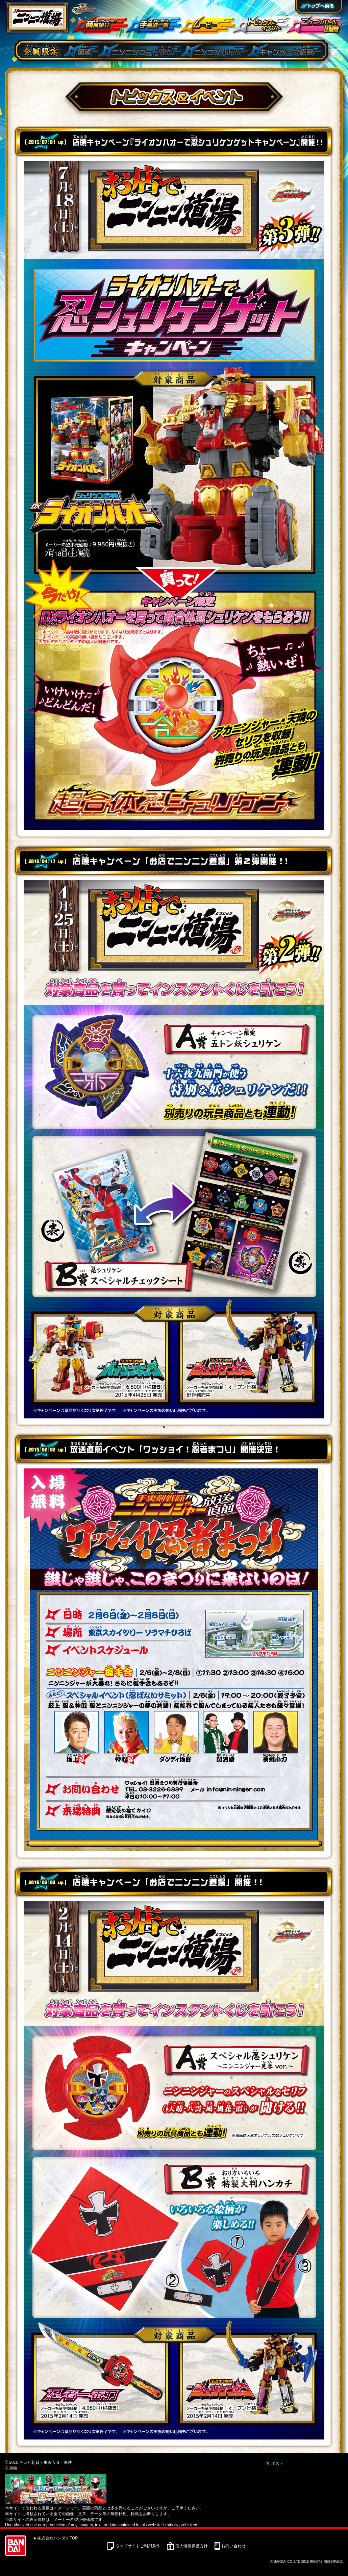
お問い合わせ (233, 2546)
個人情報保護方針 (191, 2546)
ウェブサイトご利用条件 (138, 2546)
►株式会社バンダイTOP (55, 2538)
